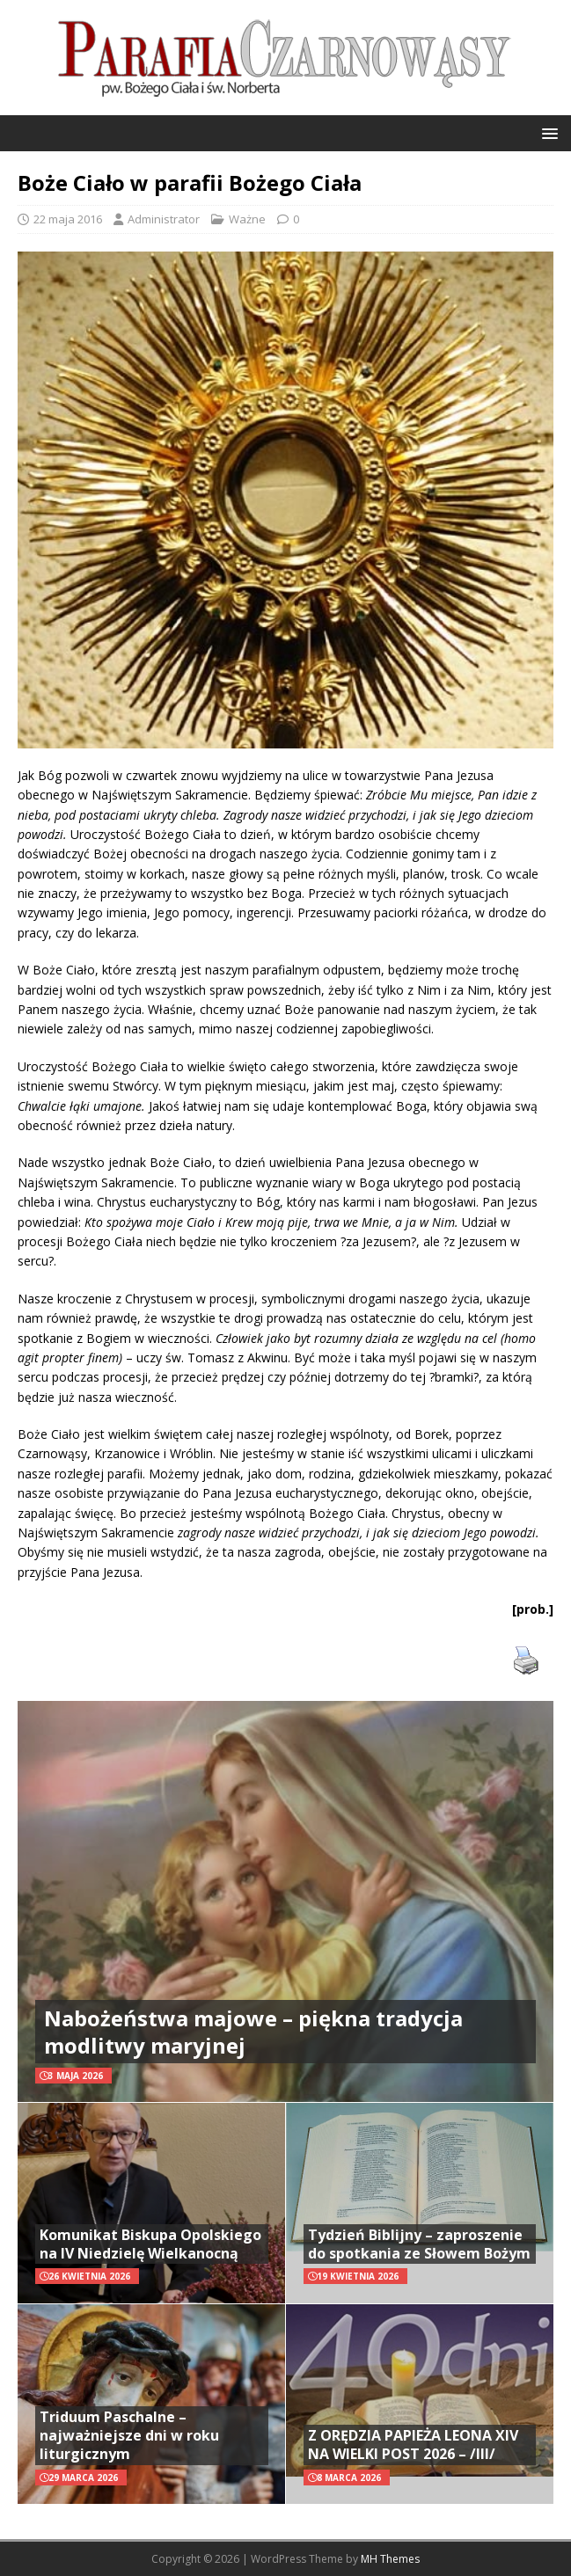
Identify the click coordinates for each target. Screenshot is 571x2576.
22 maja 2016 (67, 219)
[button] (547, 132)
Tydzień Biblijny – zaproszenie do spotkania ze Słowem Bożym (419, 2244)
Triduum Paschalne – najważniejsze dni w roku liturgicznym (129, 2435)
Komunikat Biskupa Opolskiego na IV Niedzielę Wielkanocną (150, 2244)
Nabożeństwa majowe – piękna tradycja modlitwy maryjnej (253, 2031)
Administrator (164, 219)
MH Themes (390, 2558)
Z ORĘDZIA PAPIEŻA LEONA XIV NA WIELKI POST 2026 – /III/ (413, 2444)
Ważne (247, 219)
